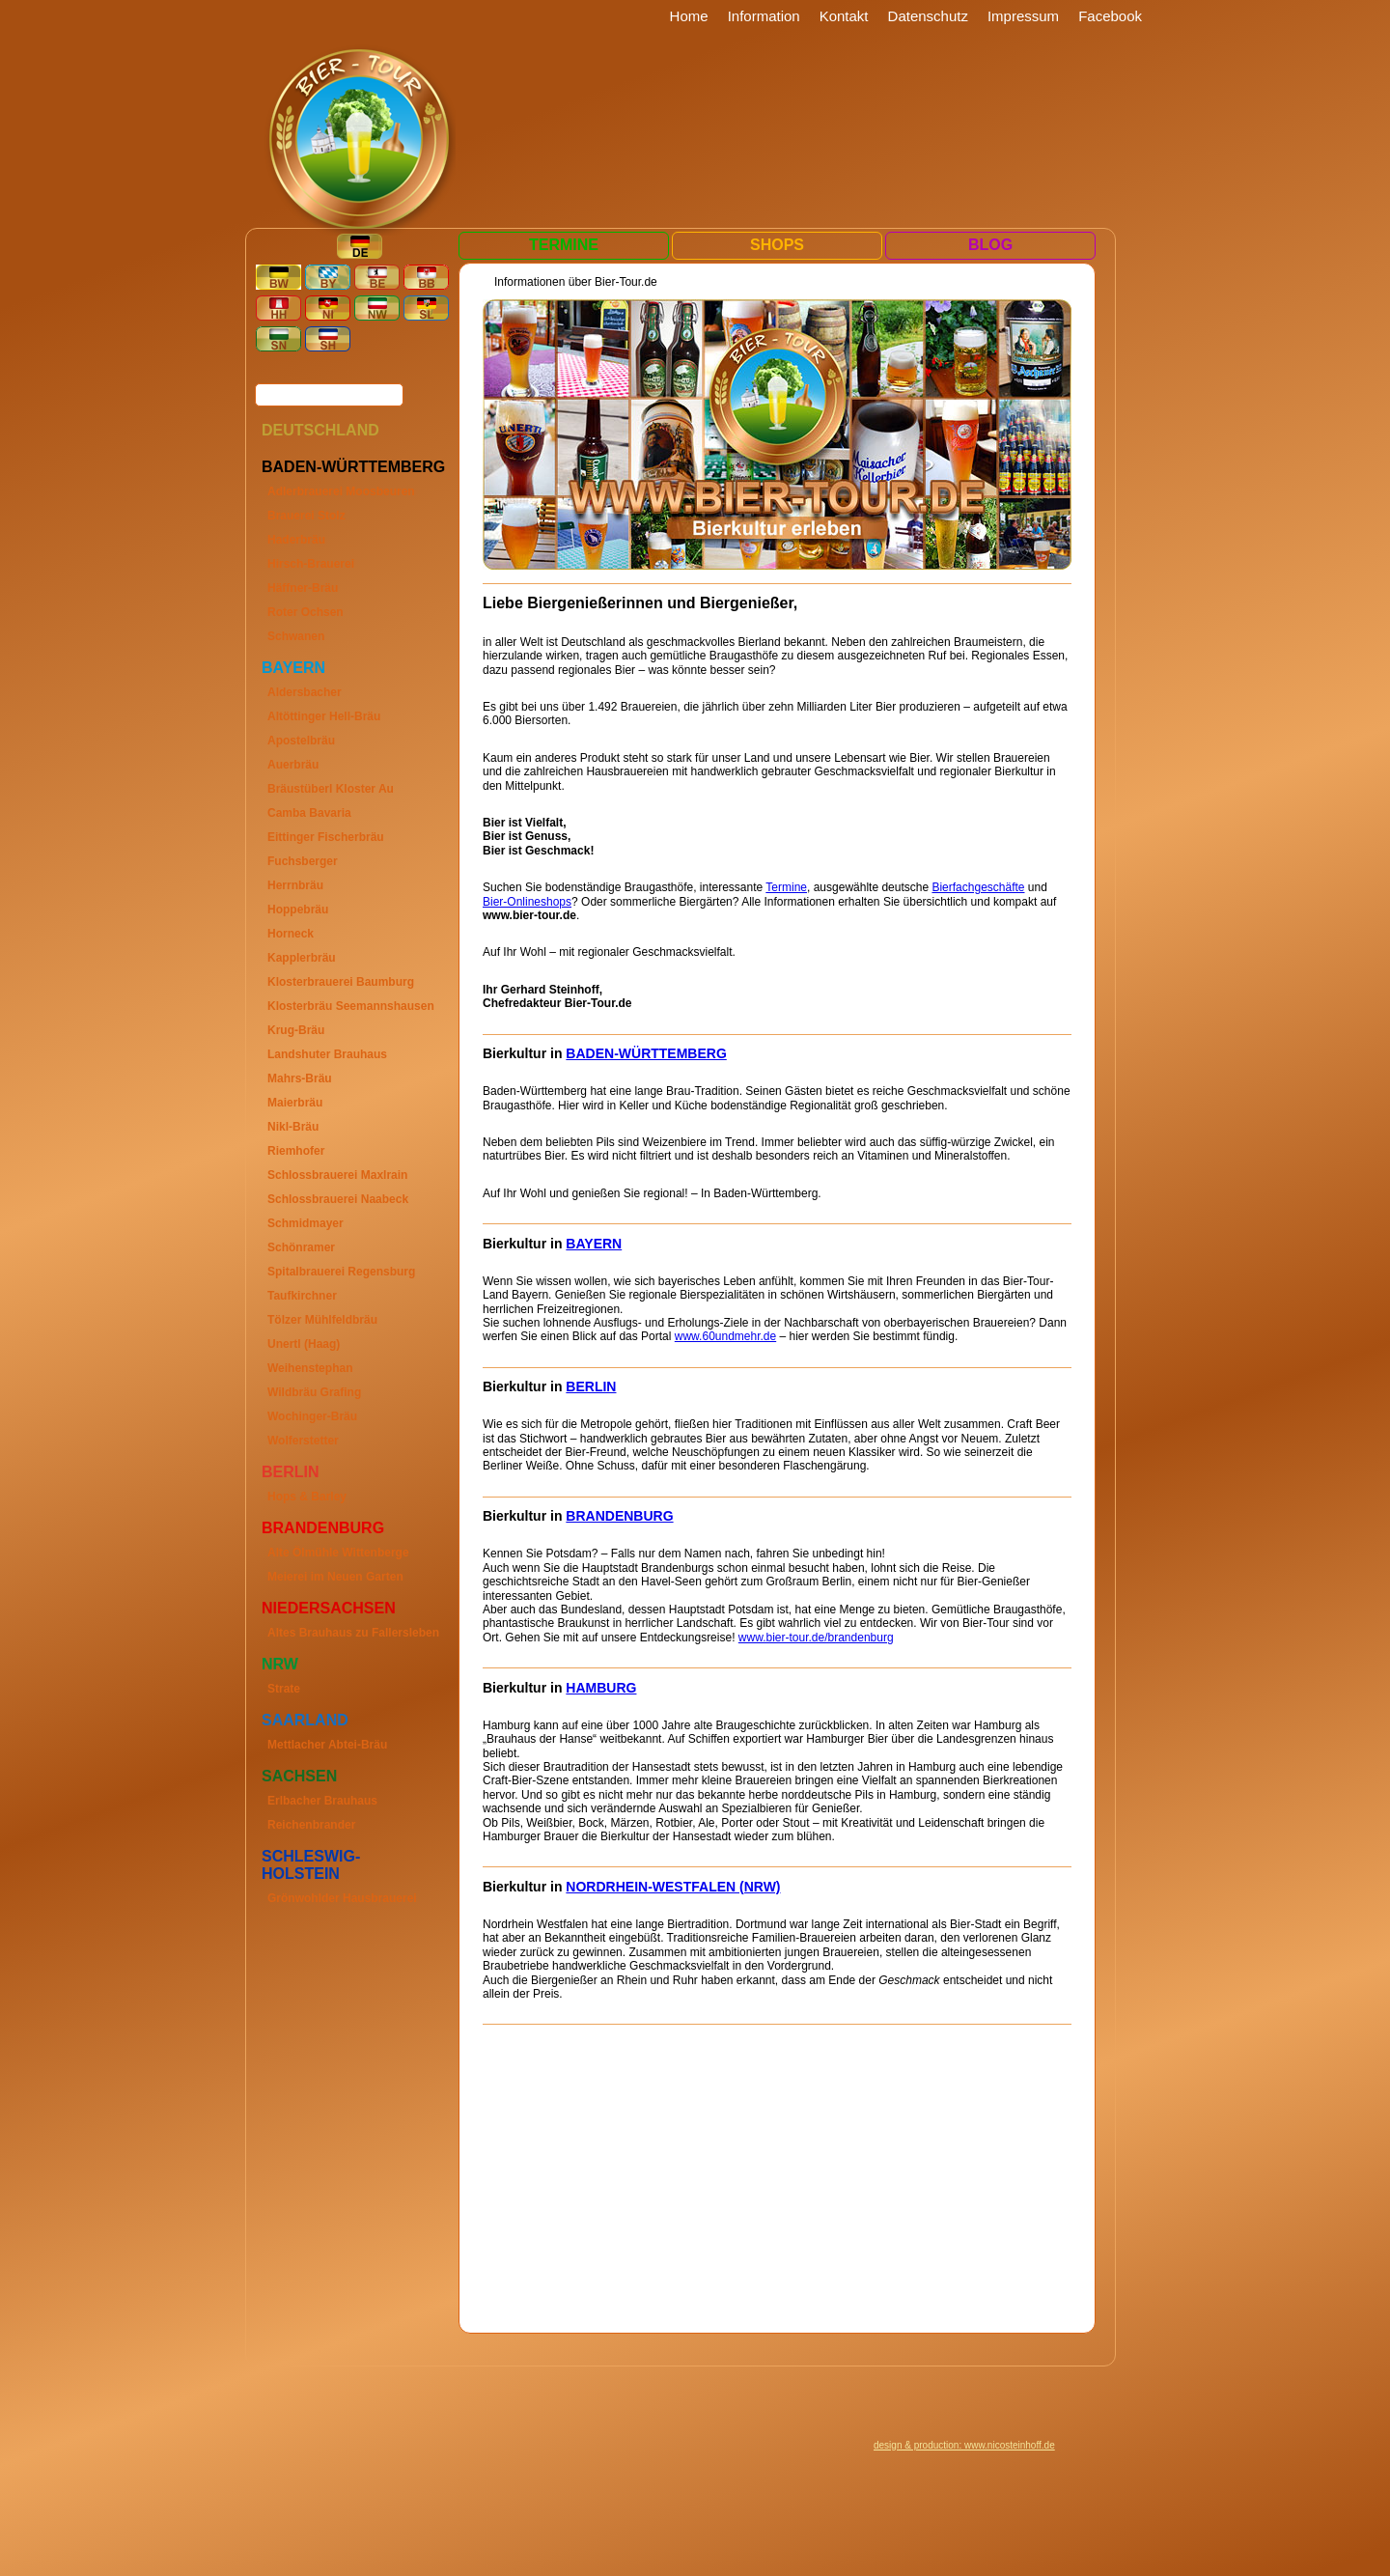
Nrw (280, 1664)
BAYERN (594, 1243)
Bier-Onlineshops (527, 902)
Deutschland (320, 430)
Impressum (1023, 16)
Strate (283, 1688)
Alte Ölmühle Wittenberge (338, 1552)
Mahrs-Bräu (299, 1078)
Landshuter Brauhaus (327, 1054)
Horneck (290, 933)
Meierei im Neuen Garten (335, 1576)
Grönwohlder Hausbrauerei (342, 1898)
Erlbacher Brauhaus (322, 1800)
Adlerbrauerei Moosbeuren (341, 491)
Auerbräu (293, 764)
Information (764, 16)
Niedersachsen (329, 1608)
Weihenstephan (309, 1368)
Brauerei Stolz (306, 515)
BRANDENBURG (619, 1516)
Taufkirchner (302, 1295)
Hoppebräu (297, 909)
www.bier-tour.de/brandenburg (816, 1637)
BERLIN (591, 1386)
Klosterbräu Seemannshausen (350, 1006)
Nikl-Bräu (293, 1127)
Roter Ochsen (305, 612)
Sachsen (299, 1776)
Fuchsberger (302, 861)
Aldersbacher (304, 692)
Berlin (291, 1472)
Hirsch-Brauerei (310, 564)
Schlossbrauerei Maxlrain (337, 1175)
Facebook (1110, 16)
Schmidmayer (305, 1223)
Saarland (305, 1720)
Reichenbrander (311, 1825)
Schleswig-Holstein (311, 1865)
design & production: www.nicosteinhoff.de (964, 2445)
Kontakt (844, 16)
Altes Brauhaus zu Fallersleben (353, 1632)
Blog (990, 245)
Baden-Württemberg (353, 467)
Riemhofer (295, 1151)
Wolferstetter (303, 1440)
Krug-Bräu (295, 1030)
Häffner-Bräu (302, 588)
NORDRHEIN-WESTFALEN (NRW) (673, 1886)
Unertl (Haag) (303, 1344)
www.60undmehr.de (725, 1336)
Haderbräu (296, 539)
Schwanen (295, 636)
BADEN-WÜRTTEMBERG (646, 1053)
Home (689, 16)
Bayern (293, 667)
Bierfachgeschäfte (977, 887)
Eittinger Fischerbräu (325, 837)
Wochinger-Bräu (312, 1416)
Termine (563, 245)
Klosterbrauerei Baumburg (340, 982)
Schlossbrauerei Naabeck (337, 1199)
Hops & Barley (307, 1496)
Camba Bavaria (309, 813)
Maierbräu (294, 1102)
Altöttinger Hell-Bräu (323, 716)
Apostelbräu (301, 740)
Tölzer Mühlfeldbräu (322, 1320)
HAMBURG (601, 1687)
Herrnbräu (295, 885)
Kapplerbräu (301, 958)
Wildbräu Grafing (314, 1392)
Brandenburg (323, 1528)
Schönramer (301, 1247)
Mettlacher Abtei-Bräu (327, 1744)
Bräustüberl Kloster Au (330, 789)
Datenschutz (928, 16)
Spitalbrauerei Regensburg (341, 1271)
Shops (777, 245)
